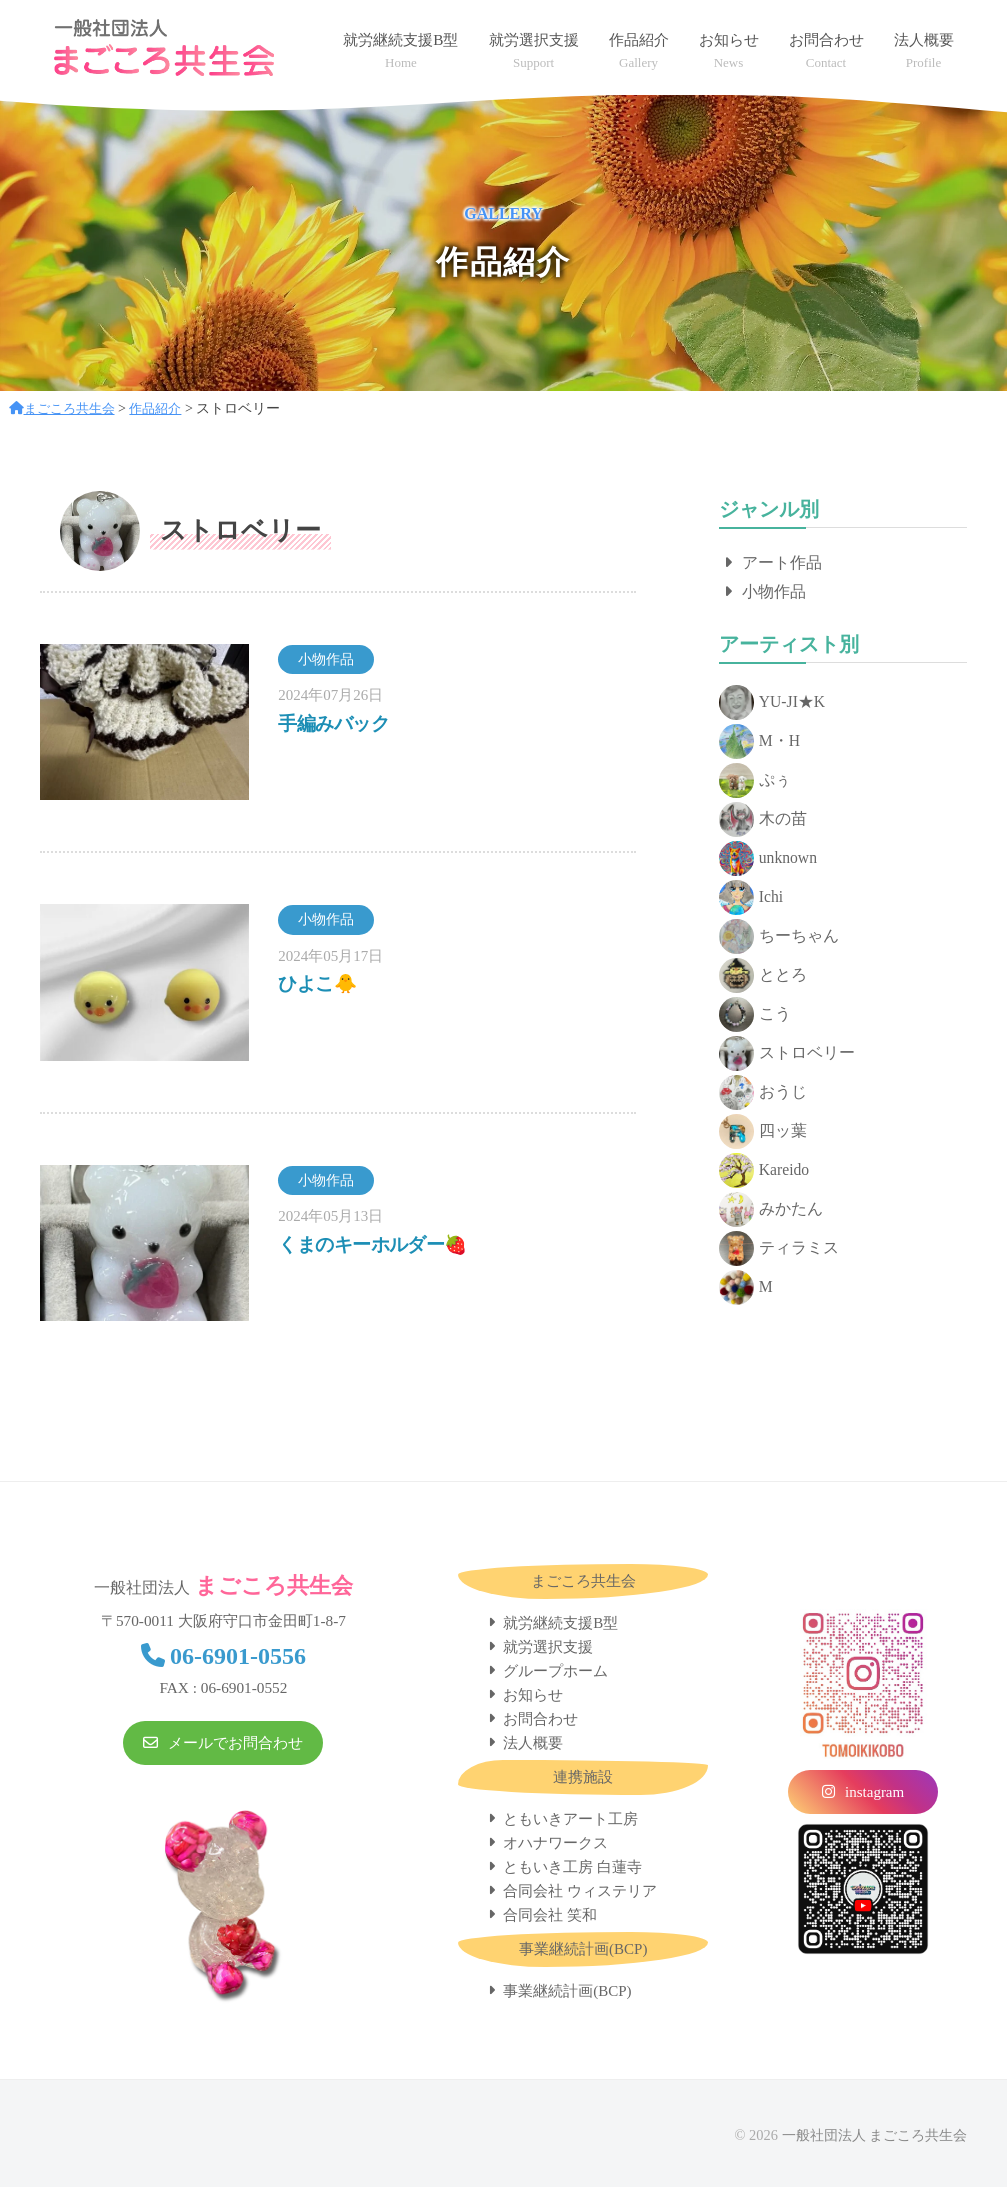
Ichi (751, 898)
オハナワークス (555, 1844)
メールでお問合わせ (235, 1745)
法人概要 (533, 1744)
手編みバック (336, 723)
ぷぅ (755, 781)
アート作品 (782, 562)
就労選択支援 (548, 1648)
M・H (760, 742)
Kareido (765, 1171)
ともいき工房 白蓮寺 (572, 1868)
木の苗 (763, 820)
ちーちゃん (779, 937)
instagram (874, 1793)
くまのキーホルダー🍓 (377, 1244)
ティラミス (779, 1249)
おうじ (763, 1093)
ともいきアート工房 (570, 1820)
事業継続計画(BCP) (567, 1992)
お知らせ (533, 1696)
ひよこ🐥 (319, 983)
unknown (769, 859)
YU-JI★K (773, 703)
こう (755, 1015)
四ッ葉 (763, 1132)
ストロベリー (787, 1054)
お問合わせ (540, 1720)
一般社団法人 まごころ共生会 (874, 2136)
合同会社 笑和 (550, 1916)
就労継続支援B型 (560, 1624)
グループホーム (555, 1672)
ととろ (763, 976)
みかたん (771, 1210)
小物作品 (774, 591)
